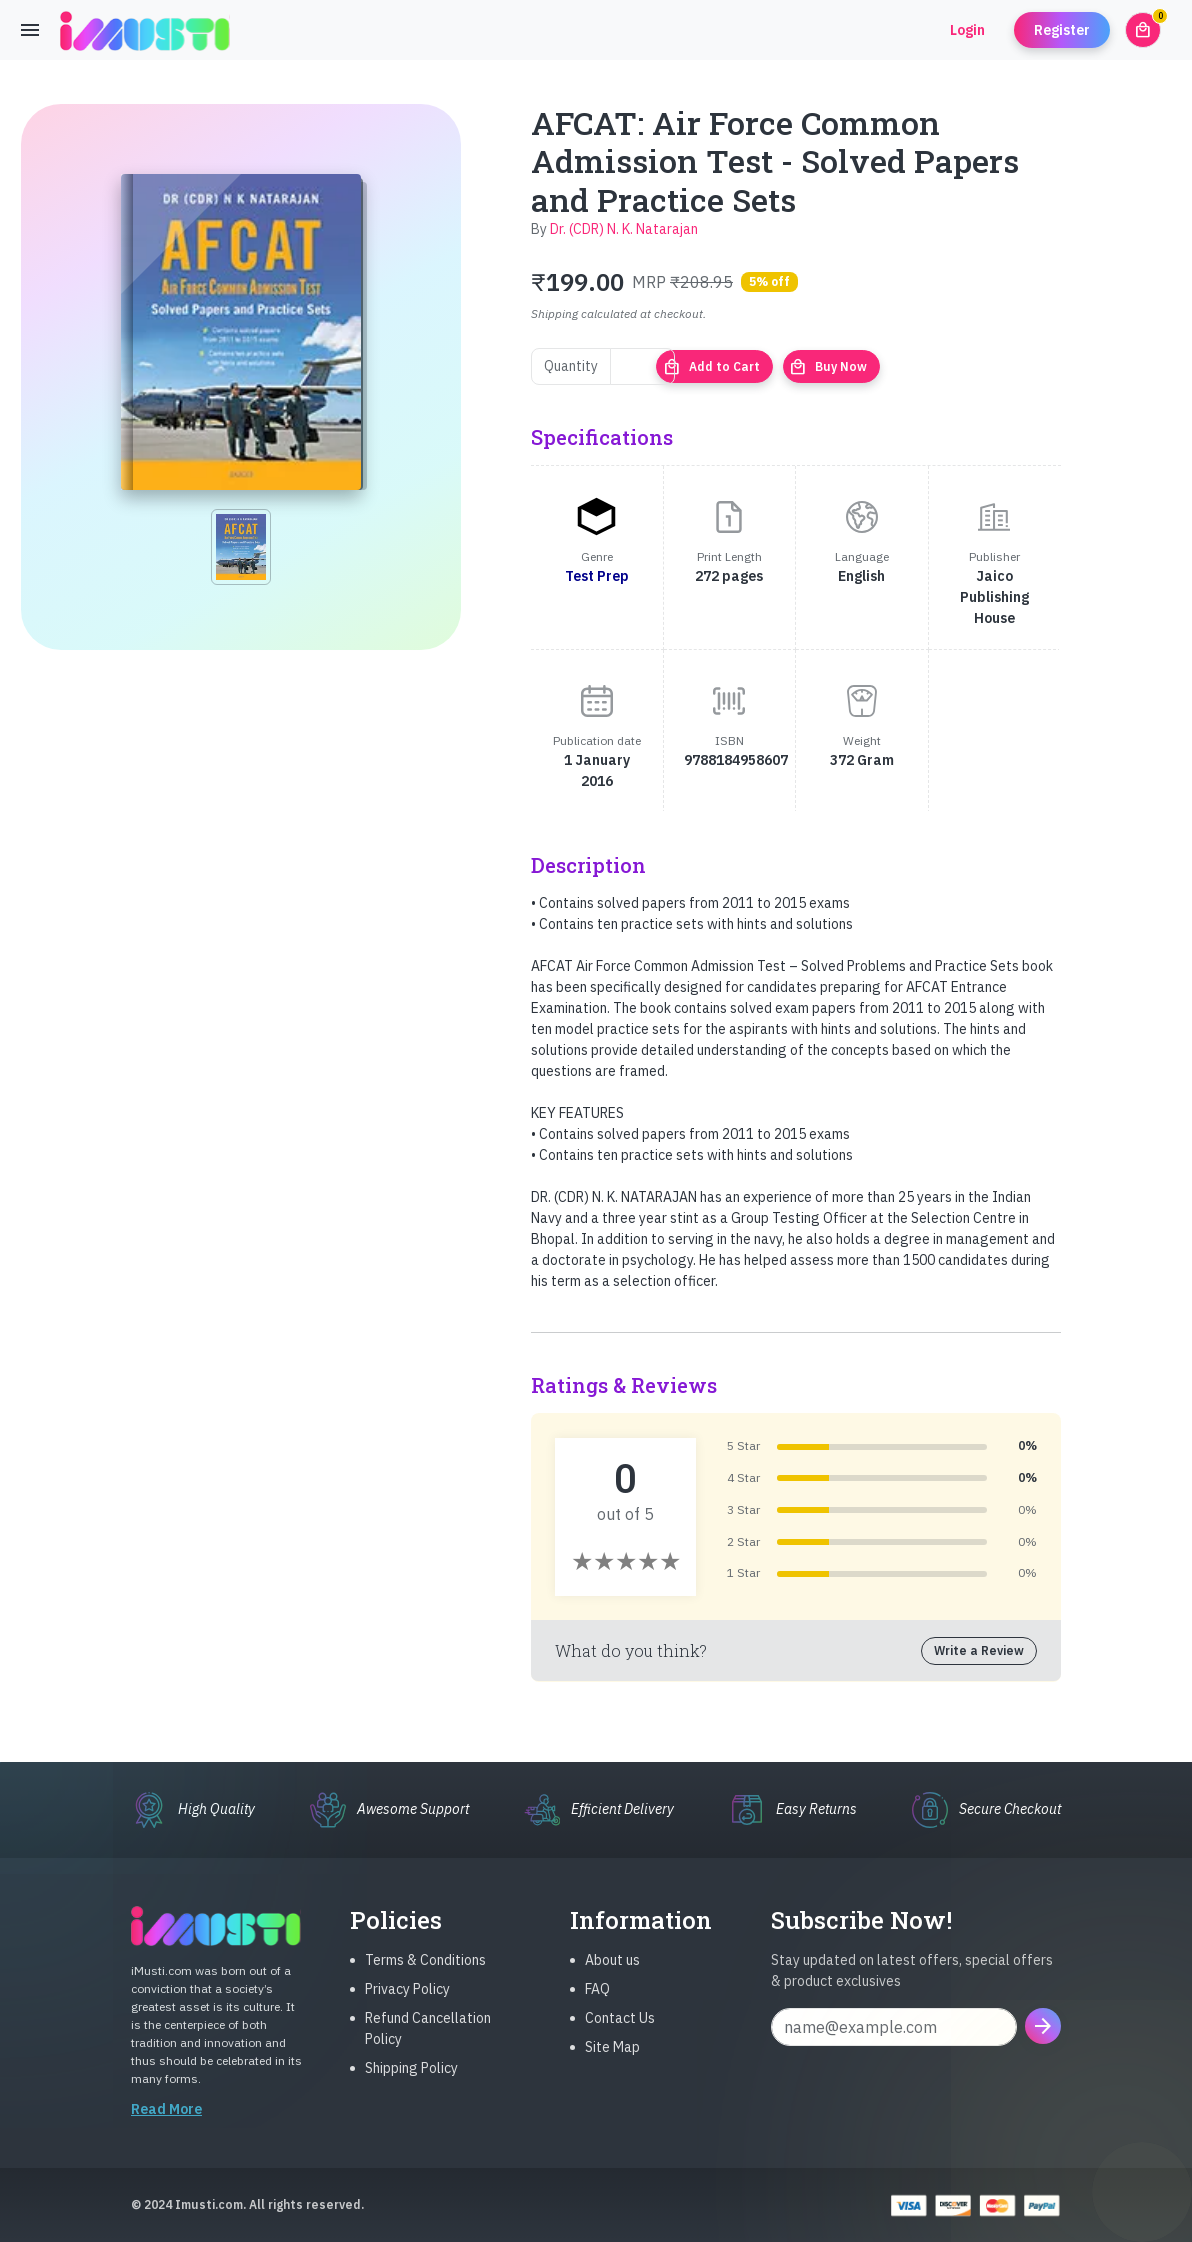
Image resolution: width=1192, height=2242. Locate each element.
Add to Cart (711, 367)
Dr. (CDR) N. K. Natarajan (624, 229)
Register (1062, 30)
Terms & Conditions (425, 1976)
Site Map (612, 2063)
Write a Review (979, 1650)
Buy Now (828, 367)
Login (967, 30)
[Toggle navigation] (30, 30)
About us (612, 1976)
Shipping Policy (411, 2084)
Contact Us (620, 2034)
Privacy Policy (407, 2005)
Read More (166, 2125)
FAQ (597, 2005)
